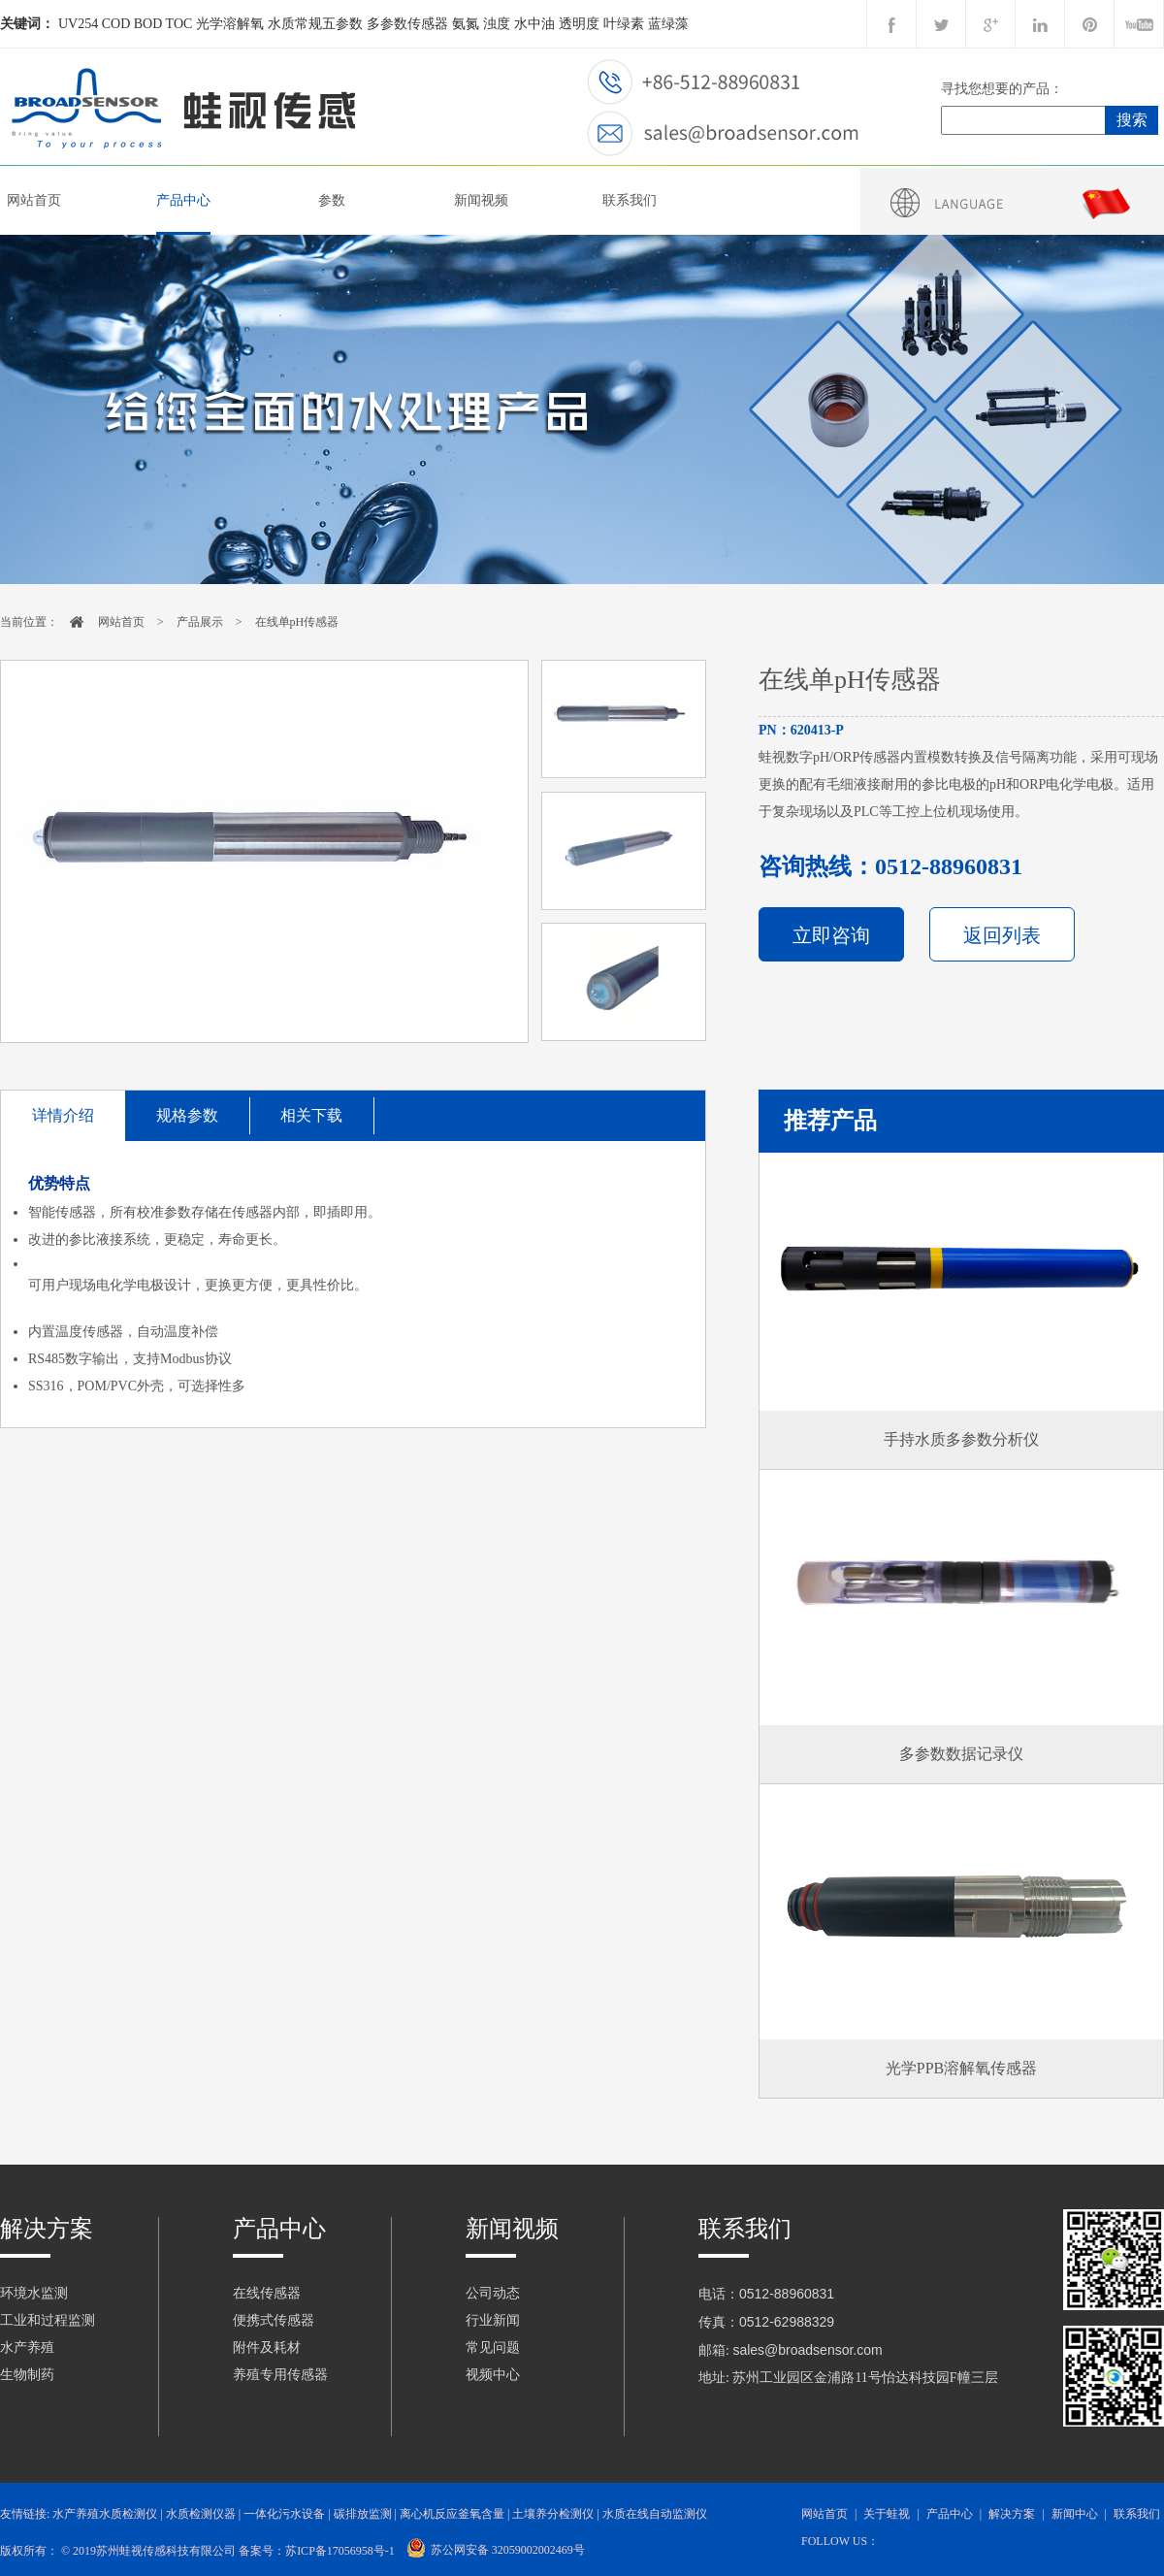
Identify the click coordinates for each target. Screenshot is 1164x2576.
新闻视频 (481, 200)
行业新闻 (493, 2320)
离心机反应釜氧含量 (452, 2514)
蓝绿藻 (668, 23)
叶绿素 (623, 23)
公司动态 (493, 2293)
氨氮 (465, 23)
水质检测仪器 (201, 2514)
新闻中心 (1074, 2514)
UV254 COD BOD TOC (125, 23)
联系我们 (629, 200)
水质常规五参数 (315, 23)
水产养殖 (27, 2347)
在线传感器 (267, 2293)
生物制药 (27, 2374)
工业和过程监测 (47, 2320)
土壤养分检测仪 (553, 2514)
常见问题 (493, 2347)
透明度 (579, 23)
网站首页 (34, 200)
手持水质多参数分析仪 (961, 1439)
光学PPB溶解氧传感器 (961, 2068)
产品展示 (200, 622)
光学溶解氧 (230, 23)
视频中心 (493, 2374)
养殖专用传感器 (280, 2374)
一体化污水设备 (284, 2514)
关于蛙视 (886, 2514)
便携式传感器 (273, 2320)
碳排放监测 (363, 2514)
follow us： (840, 2541)
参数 (331, 200)
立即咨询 (831, 935)
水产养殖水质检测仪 (104, 2514)
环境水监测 (34, 2293)
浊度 (496, 23)
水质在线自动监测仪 (654, 2514)
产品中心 (183, 200)
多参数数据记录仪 (961, 1753)
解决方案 (46, 2228)
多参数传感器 (407, 23)
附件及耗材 (267, 2347)
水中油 (534, 23)
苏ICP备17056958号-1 (340, 2551)
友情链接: (24, 2514)
